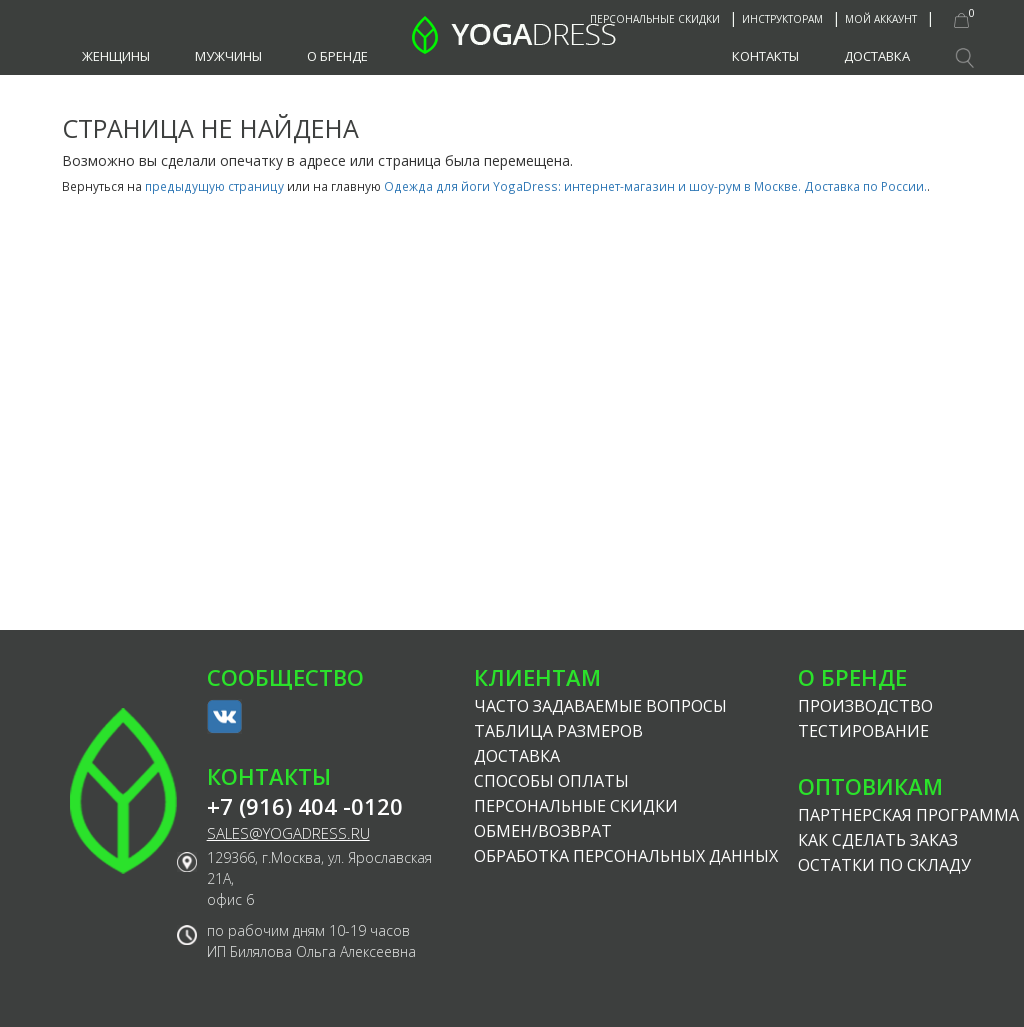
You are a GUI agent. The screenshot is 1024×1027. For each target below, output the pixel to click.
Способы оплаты (551, 781)
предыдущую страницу (214, 186)
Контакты (765, 56)
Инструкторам (782, 19)
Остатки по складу (884, 865)
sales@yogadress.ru (288, 833)
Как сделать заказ (878, 840)
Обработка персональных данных (626, 856)
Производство (865, 706)
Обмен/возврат (543, 831)
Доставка (877, 56)
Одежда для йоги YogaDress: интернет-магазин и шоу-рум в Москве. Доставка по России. (655, 186)
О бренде (337, 56)
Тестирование (863, 731)
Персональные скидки (655, 19)
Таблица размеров (558, 731)
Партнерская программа (908, 815)
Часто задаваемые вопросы (600, 706)
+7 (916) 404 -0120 (305, 806)
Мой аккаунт (881, 19)
